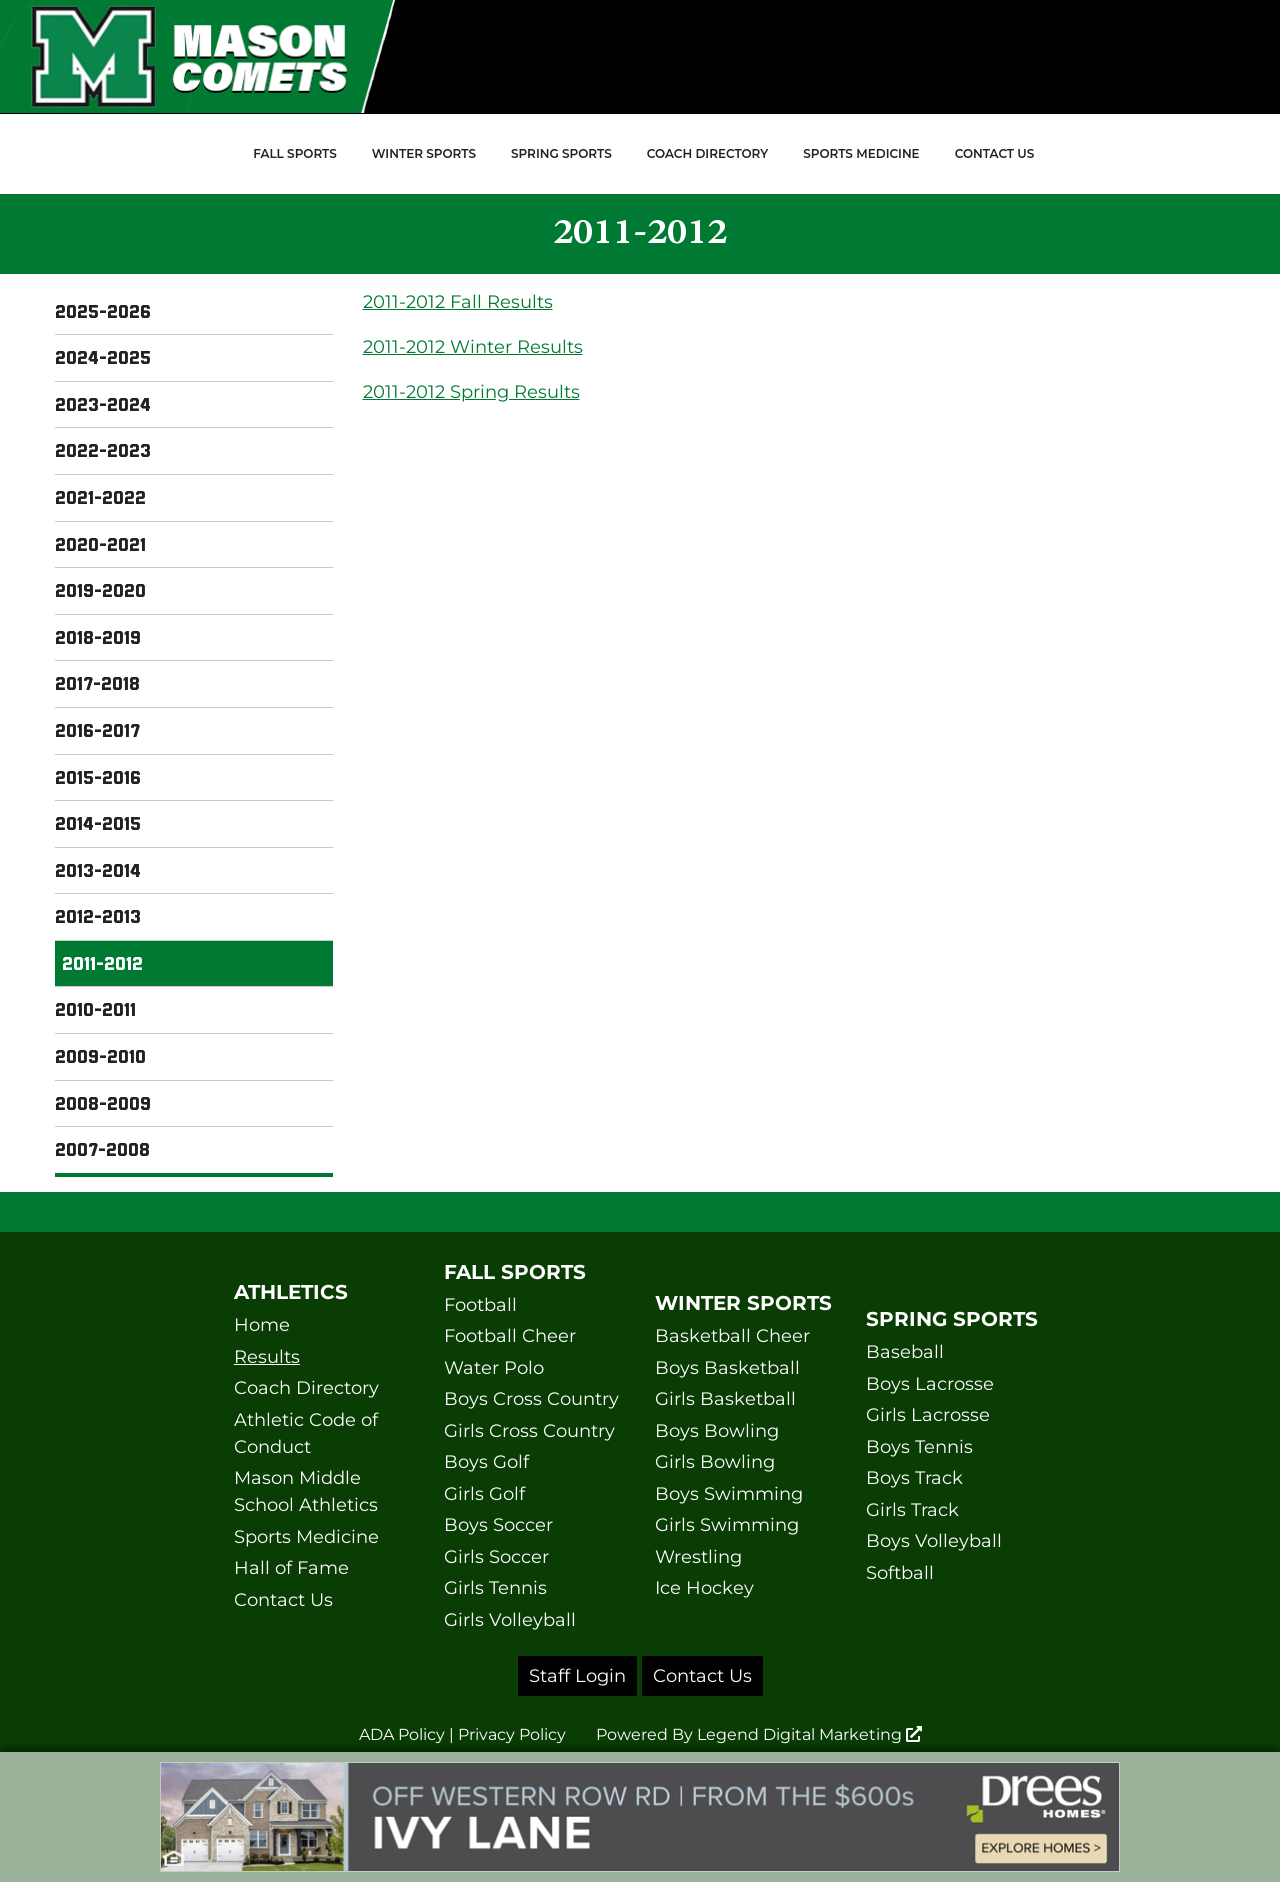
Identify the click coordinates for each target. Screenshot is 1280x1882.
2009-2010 (100, 1056)
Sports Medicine (861, 153)
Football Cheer (510, 1336)
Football (480, 1305)
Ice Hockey (704, 1588)
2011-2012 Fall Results (458, 302)
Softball (900, 1573)
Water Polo (494, 1368)
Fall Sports (295, 153)
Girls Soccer (496, 1557)
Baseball (905, 1352)
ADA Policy (402, 1734)
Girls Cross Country (529, 1431)
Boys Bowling (717, 1431)
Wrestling (698, 1557)
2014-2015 (98, 823)
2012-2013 (98, 916)
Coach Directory (707, 153)
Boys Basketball (727, 1368)
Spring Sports (561, 153)
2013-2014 (98, 870)
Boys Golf (486, 1462)
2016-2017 (97, 730)
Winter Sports (424, 153)
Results (267, 1357)
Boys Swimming (729, 1494)
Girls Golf (484, 1494)
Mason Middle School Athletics (306, 1491)
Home (262, 1325)
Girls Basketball (725, 1399)
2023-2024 (103, 404)
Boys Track (914, 1478)
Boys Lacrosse (930, 1384)
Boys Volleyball (934, 1541)
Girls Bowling (715, 1462)
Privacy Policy (512, 1734)
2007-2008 (102, 1149)
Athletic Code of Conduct (306, 1433)
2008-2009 (103, 1103)
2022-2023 (103, 450)
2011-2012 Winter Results (473, 347)
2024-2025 (103, 357)
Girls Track (912, 1510)
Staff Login (577, 1676)
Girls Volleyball (510, 1620)
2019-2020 (100, 590)
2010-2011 (95, 1009)
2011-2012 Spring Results (471, 392)
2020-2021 (100, 544)
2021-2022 (100, 497)
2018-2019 (98, 637)
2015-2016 (98, 777)
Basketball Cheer (732, 1336)
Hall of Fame (291, 1568)
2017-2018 (97, 683)
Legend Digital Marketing (809, 1734)
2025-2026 (103, 311)
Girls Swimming (727, 1525)
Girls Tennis (495, 1588)
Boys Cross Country (531, 1399)
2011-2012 (102, 963)
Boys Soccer (498, 1525)
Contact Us (995, 153)
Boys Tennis (919, 1447)
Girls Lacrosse (928, 1415)
